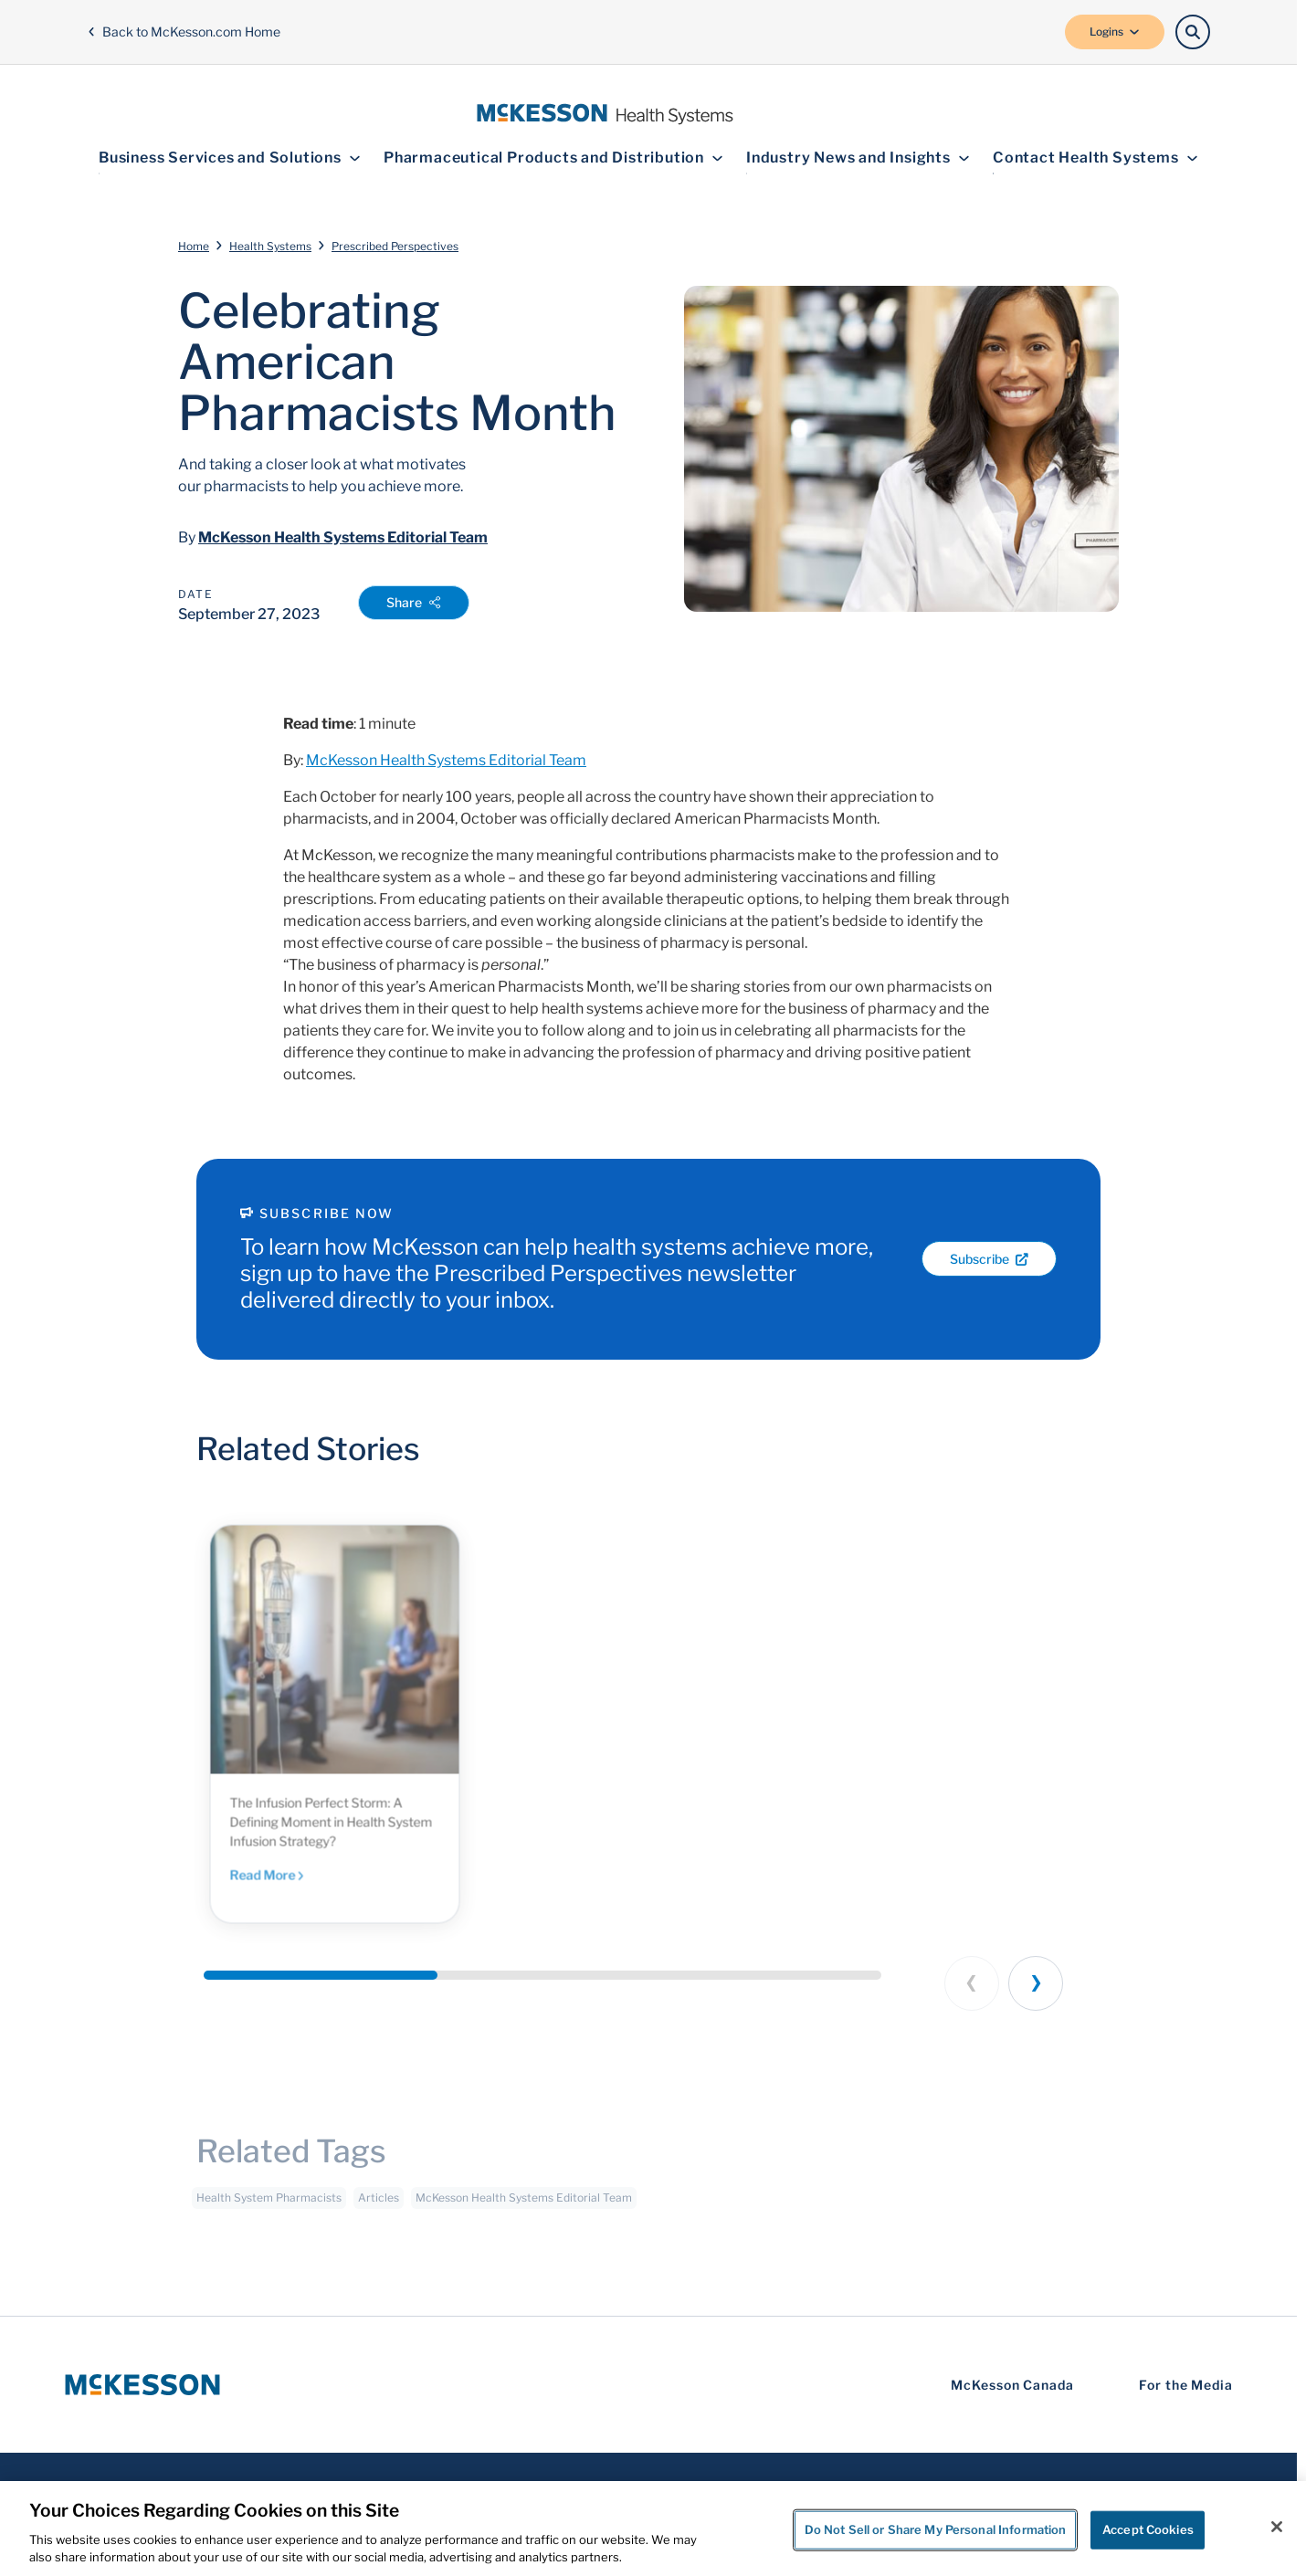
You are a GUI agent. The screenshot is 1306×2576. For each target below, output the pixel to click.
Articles (378, 2206)
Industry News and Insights (858, 157)
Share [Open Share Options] (413, 602)
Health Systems (270, 246)
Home (193, 246)
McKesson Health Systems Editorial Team (343, 537)
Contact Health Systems (1095, 157)
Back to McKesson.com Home (183, 31)
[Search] (1192, 32)
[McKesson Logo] (142, 2384)
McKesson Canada (1012, 2384)
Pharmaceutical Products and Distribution (553, 157)
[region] (653, 2528)
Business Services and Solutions (230, 157)
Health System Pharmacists (269, 2206)
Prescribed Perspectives (395, 246)
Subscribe (989, 1259)
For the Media (1186, 2384)
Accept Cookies (1148, 2529)
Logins (1115, 31)
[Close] (1277, 2527)
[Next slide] (1035, 1983)
